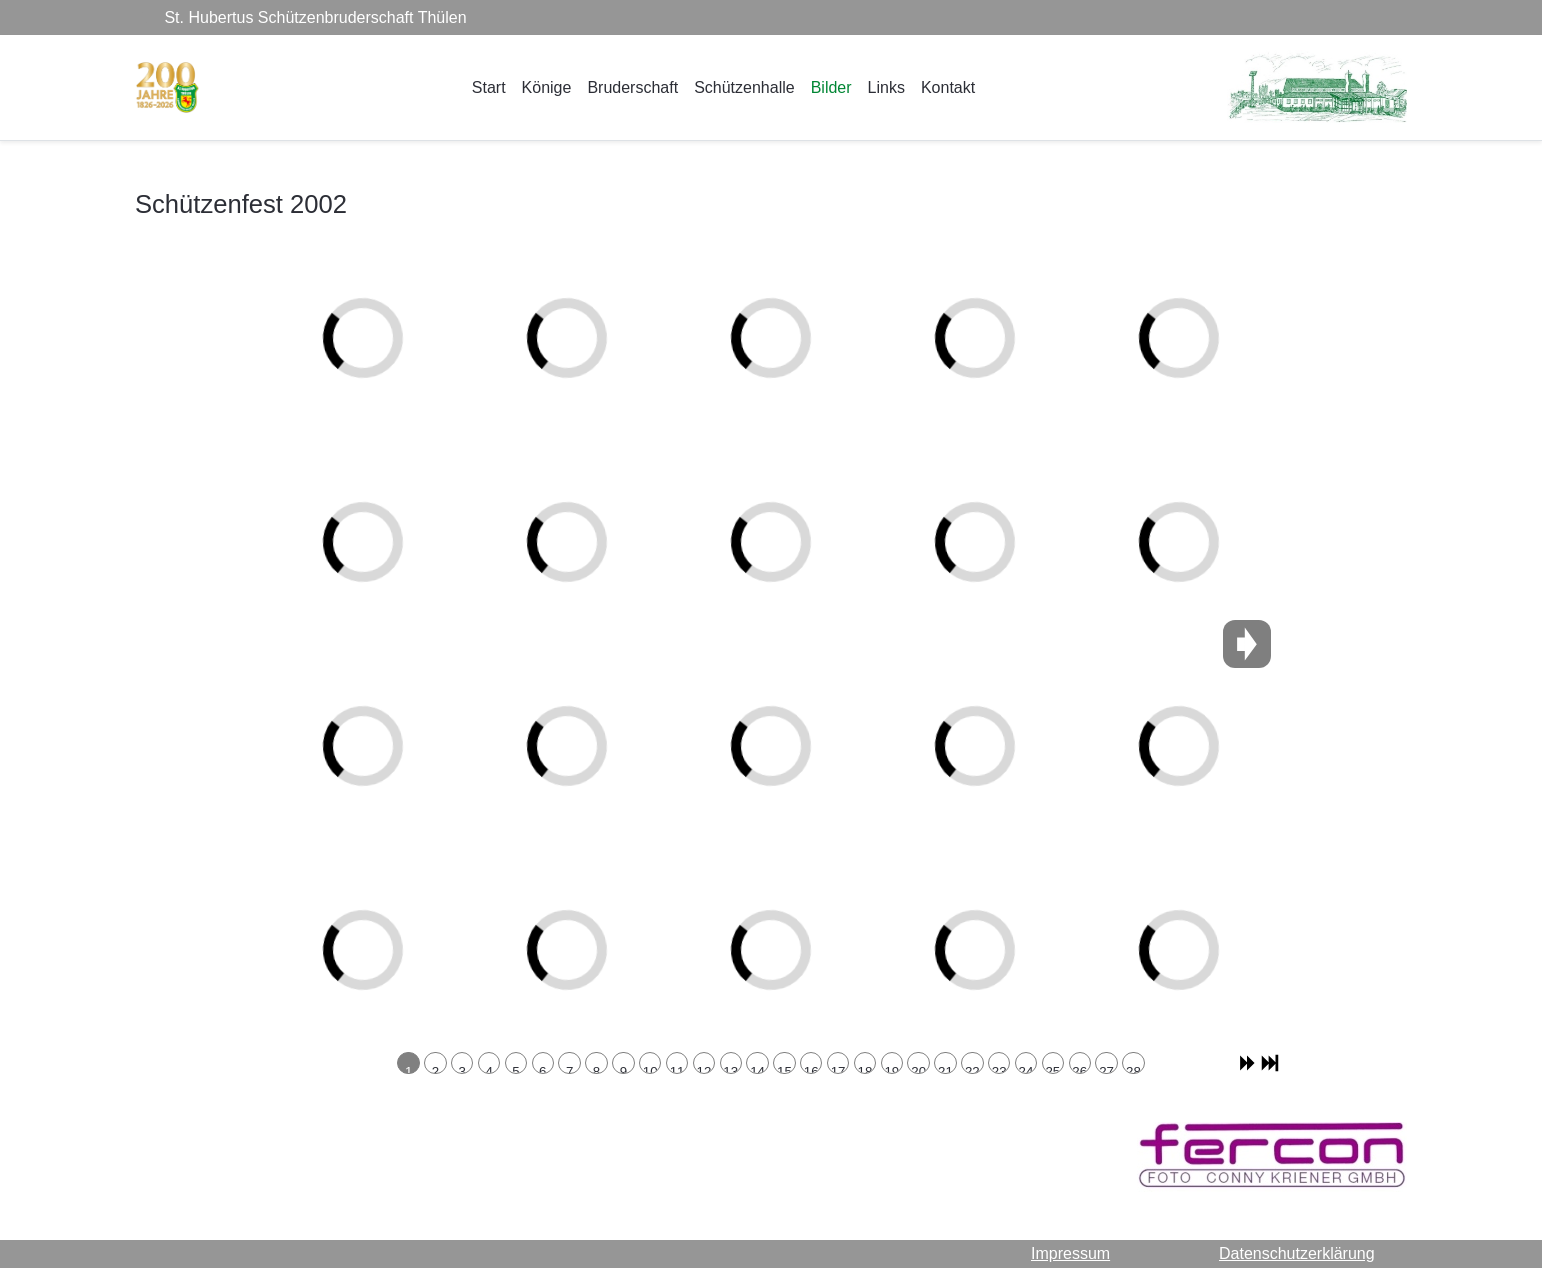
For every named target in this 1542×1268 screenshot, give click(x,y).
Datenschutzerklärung (1297, 1253)
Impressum (1070, 1253)
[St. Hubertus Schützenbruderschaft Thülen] (167, 87)
